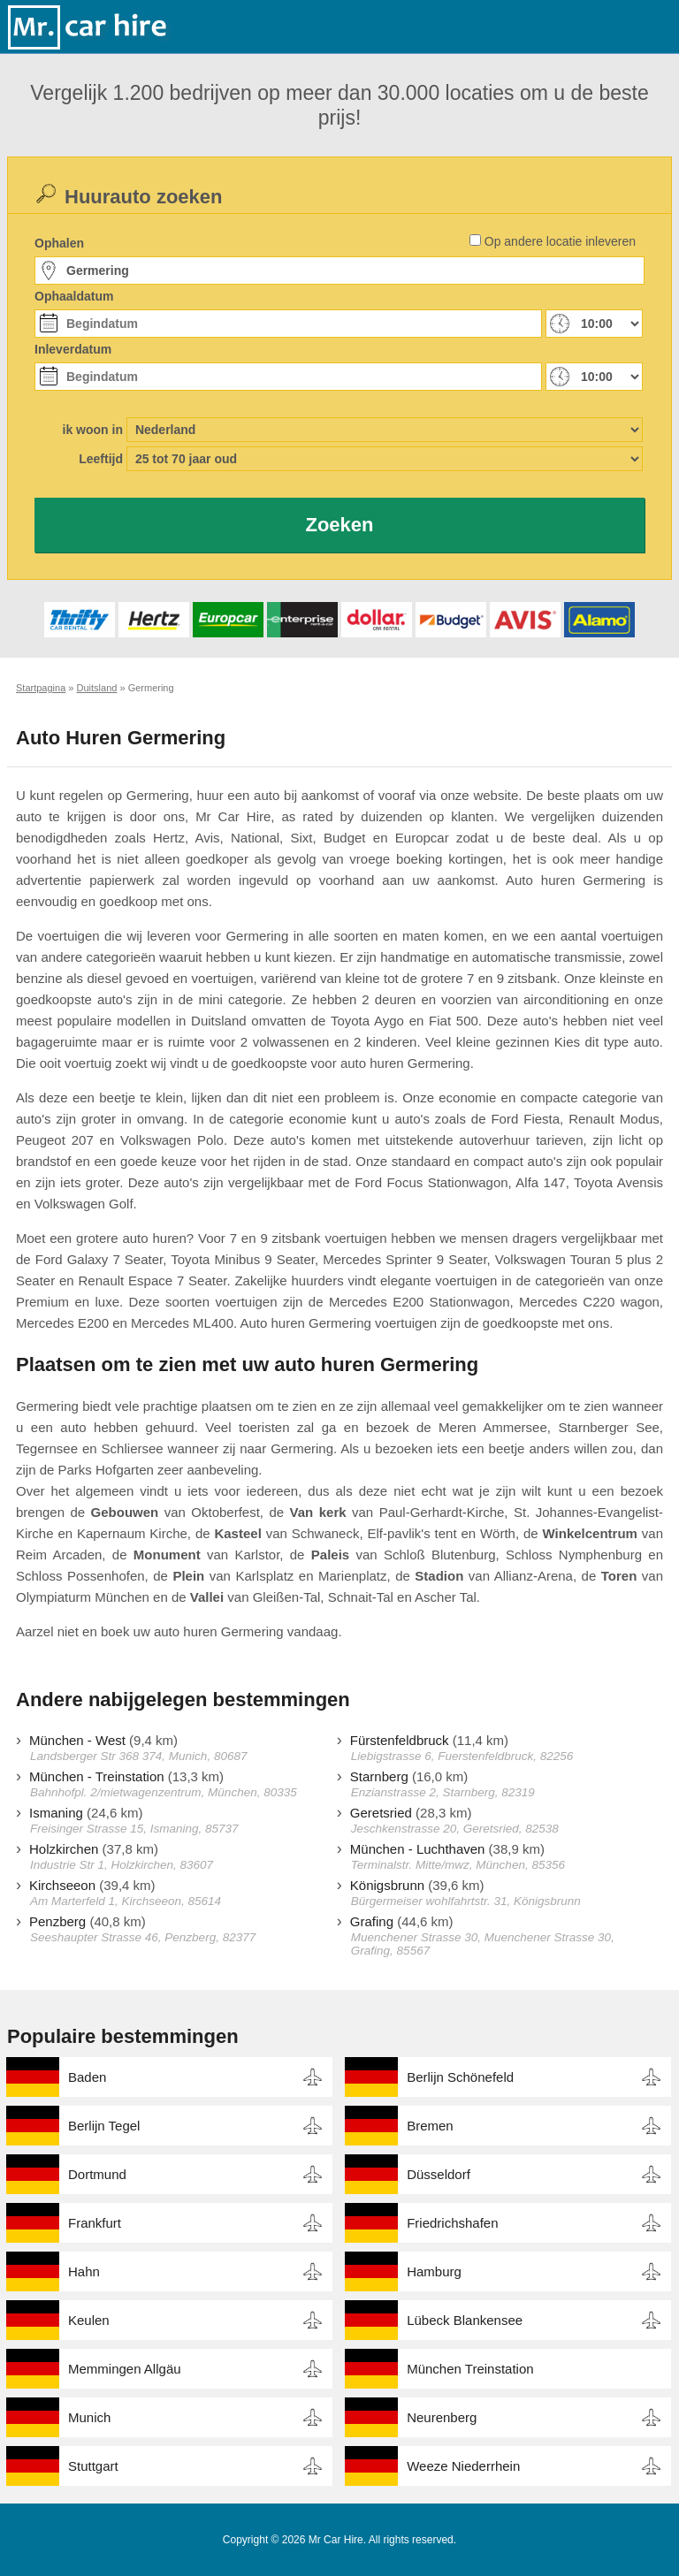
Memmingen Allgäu (124, 2368)
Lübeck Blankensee (465, 2320)
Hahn (84, 2271)
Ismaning (56, 1812)
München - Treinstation (96, 1776)
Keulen (89, 2320)
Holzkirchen (63, 1848)
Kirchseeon (62, 1885)
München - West (77, 1740)
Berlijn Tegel (104, 2125)
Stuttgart (93, 2465)
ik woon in (93, 430)
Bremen (430, 2125)
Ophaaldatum (73, 296)
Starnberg (379, 1776)
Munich (89, 2417)
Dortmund (97, 2174)
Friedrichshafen (452, 2222)
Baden (87, 2076)
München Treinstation (470, 2368)
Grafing (371, 1921)
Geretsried (381, 1812)
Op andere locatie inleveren (560, 241)
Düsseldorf (438, 2174)
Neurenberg (442, 2417)
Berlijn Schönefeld (460, 2076)
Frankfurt (94, 2222)
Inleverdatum (72, 349)
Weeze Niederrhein (463, 2465)
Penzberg (57, 1921)
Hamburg (434, 2271)
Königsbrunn (387, 1885)
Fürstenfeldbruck (399, 1740)
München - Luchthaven (417, 1848)
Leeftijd (101, 459)
